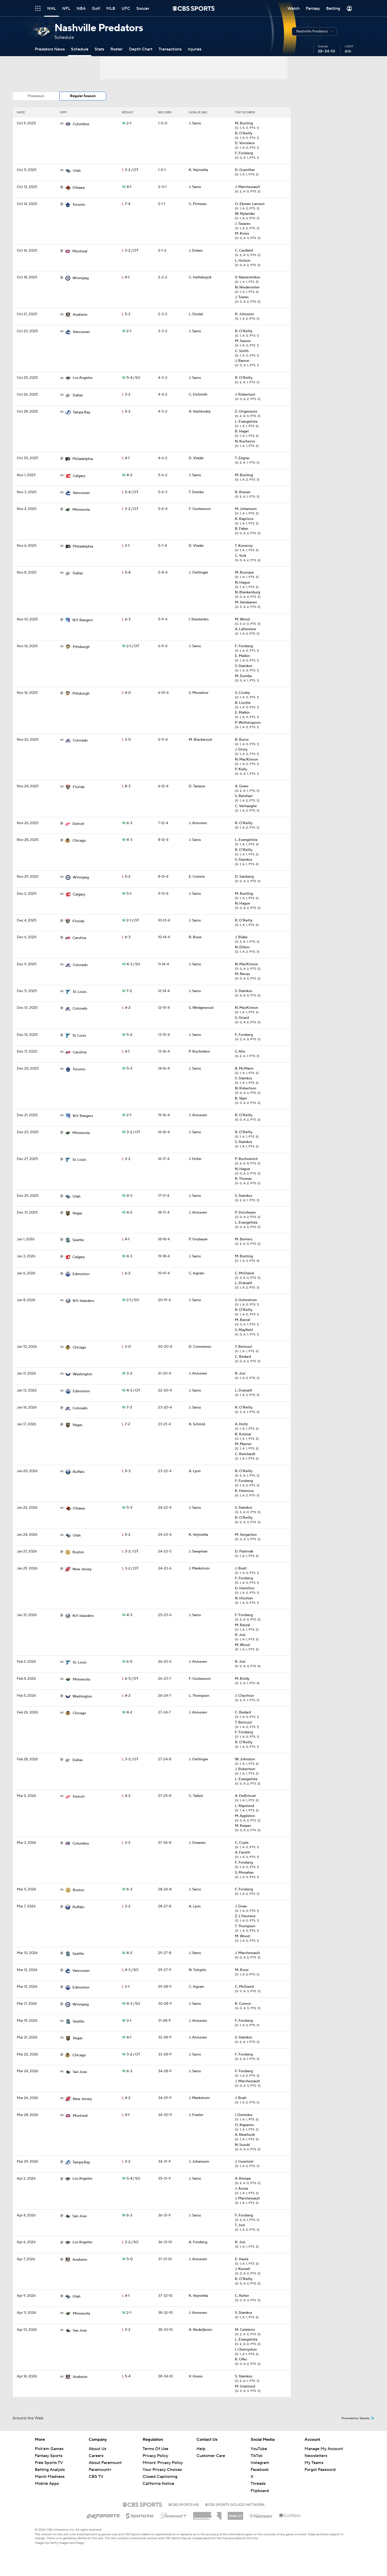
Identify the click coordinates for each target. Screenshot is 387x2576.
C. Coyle (242, 1842)
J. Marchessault (247, 187)
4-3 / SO (131, 964)
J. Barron (242, 361)
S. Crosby (242, 692)
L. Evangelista (246, 421)
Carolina (79, 938)
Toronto (78, 204)
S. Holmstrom (246, 1300)
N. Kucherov (245, 441)
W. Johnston (245, 1759)
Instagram (260, 2462)
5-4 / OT (130, 492)
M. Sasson (243, 341)
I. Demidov (243, 2115)
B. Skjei (241, 1098)
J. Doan (241, 1906)
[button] (314, 31)
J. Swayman (198, 1551)
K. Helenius (244, 1491)
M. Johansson (246, 509)
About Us (97, 2448)
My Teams (313, 2462)
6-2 (126, 1273)
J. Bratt (240, 1568)
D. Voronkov (245, 143)
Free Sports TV (49, 2462)
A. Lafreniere (245, 629)
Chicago (79, 840)
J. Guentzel (244, 2161)
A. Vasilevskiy (200, 411)
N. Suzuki (242, 2145)
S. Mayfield (244, 1330)
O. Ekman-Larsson (250, 204)
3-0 (126, 739)
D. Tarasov (197, 786)
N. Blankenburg (247, 592)
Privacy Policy (155, 2455)
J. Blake (241, 937)
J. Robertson (245, 394)
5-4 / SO (131, 378)
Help (200, 2448)
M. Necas (242, 974)
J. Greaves (197, 1842)
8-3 (126, 786)
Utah (77, 170)
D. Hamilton (244, 1588)
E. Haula (241, 2259)
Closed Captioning (160, 2476)
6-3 (126, 619)
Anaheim (80, 314)
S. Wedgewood (201, 1007)
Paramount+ (100, 2469)
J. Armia (241, 2188)
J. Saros (195, 123)
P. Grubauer (198, 1239)
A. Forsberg (198, 2242)
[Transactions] (170, 49)
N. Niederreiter (247, 287)
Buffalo (79, 1472)
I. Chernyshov (246, 2349)
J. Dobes (196, 250)
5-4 (126, 572)
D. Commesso (200, 1346)
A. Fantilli (242, 1852)
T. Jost (240, 2225)
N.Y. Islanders (83, 1301)
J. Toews (242, 297)
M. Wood (242, 619)
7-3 (127, 1407)
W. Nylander (245, 213)
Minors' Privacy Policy (163, 2462)
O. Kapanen (244, 2125)
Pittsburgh (81, 647)
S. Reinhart (244, 796)
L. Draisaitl (243, 1283)
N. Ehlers (242, 947)
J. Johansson (199, 2161)
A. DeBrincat (245, 1796)
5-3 (127, 1068)
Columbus (81, 124)
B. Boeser (243, 492)
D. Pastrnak (244, 1551)
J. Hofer (195, 1159)
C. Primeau (198, 204)
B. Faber (241, 528)
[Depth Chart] (140, 49)
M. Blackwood (200, 739)
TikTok (256, 2455)
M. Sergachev (246, 1534)
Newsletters (315, 2455)
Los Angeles (83, 378)
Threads (258, 2483)
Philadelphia (82, 459)
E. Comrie (197, 876)
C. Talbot (196, 1796)
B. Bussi (195, 937)
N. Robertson (245, 1088)
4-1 (126, 187)
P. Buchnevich (246, 1159)
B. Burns (242, 739)
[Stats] (99, 49)
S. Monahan (244, 1872)
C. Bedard (243, 1356)
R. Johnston (244, 314)
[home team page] (68, 124)
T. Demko (196, 492)
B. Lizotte (243, 703)
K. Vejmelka (198, 170)
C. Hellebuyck (200, 277)
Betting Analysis (50, 2469)
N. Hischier (244, 1598)
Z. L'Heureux (245, 1916)
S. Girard (242, 1018)
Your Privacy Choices (162, 2469)
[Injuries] (194, 49)
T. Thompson (245, 1926)
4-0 (126, 692)
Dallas (78, 395)
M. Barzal (242, 1320)
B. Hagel (242, 431)
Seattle (78, 1240)
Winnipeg (80, 278)
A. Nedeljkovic (200, 2329)
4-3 (127, 840)
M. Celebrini (245, 2329)
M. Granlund (245, 2386)
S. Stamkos (243, 666)
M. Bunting (244, 123)
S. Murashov (198, 692)
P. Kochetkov (199, 1051)
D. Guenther (245, 170)
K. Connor (243, 2003)
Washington (82, 1374)
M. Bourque (244, 572)
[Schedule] (80, 49)
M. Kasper (243, 1825)
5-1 (126, 893)
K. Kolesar (243, 1434)
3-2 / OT (130, 170)
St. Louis (79, 992)
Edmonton (80, 1274)
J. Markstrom (199, 1568)
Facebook (260, 2469)
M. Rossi (242, 1970)
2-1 (126, 123)
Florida (78, 787)
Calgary (79, 476)
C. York (240, 555)
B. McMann (244, 1068)
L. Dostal (196, 314)
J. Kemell (242, 2269)
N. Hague (242, 582)
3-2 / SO (130, 2242)
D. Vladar (196, 458)
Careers (96, 2455)
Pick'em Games (49, 2448)
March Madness (49, 2476)
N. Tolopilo (197, 1970)
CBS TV (96, 2476)
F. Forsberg (244, 153)
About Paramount (105, 2462)
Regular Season (83, 96)
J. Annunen (198, 823)
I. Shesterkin (199, 619)
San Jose (80, 2072)
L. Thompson (199, 1695)
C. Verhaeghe (246, 806)
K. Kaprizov (244, 519)
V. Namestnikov (247, 277)
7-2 (127, 991)
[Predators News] (50, 49)
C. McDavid (244, 1273)
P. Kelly (241, 769)
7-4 (126, 204)
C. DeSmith (198, 394)
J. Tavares (242, 223)
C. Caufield (244, 250)
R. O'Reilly (243, 133)
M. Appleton (245, 1816)
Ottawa (78, 187)
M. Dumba (243, 676)
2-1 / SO (130, 1300)
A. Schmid (197, 1424)
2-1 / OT (130, 646)
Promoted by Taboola (358, 2418)
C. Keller (242, 2295)
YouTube (259, 2448)
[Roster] (116, 49)
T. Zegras (242, 458)
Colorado (80, 740)
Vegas (77, 1213)
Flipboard (260, 2490)
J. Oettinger (198, 572)
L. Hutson (242, 260)
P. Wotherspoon (248, 722)
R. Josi (240, 1373)
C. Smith (242, 351)
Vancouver (81, 332)
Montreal (79, 251)
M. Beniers (243, 1239)
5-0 (127, 2259)
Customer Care (210, 2455)
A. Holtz (241, 1424)
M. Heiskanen (246, 602)
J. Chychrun (244, 1695)
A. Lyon (195, 1471)
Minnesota (81, 509)
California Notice (158, 2483)
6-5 (127, 1661)
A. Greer (242, 786)
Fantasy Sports (48, 2455)
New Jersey (82, 1569)
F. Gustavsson (200, 509)
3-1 (125, 545)
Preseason (36, 96)
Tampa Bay (81, 412)
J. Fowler (196, 2115)
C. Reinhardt (245, 1454)
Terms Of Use (155, 2448)
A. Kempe (243, 2178)
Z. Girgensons (246, 411)
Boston (78, 1552)
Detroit (78, 824)
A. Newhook (245, 2135)
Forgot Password (320, 2469)
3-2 (126, 394)
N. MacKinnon (246, 759)
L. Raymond (244, 1806)
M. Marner (243, 1444)
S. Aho (240, 1051)
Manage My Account (323, 2448)
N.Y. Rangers (82, 620)
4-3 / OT (131, 1390)
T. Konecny (244, 545)
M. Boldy (242, 1678)
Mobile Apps (47, 2483)
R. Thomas (243, 1178)
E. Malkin (242, 656)
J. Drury (241, 749)
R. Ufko (241, 2359)
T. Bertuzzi (243, 1346)
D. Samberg (244, 876)
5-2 (126, 314)
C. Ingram (196, 1273)
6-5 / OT (130, 1678)
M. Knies (242, 233)
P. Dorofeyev (245, 1212)
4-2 (127, 475)
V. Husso (196, 2376)
